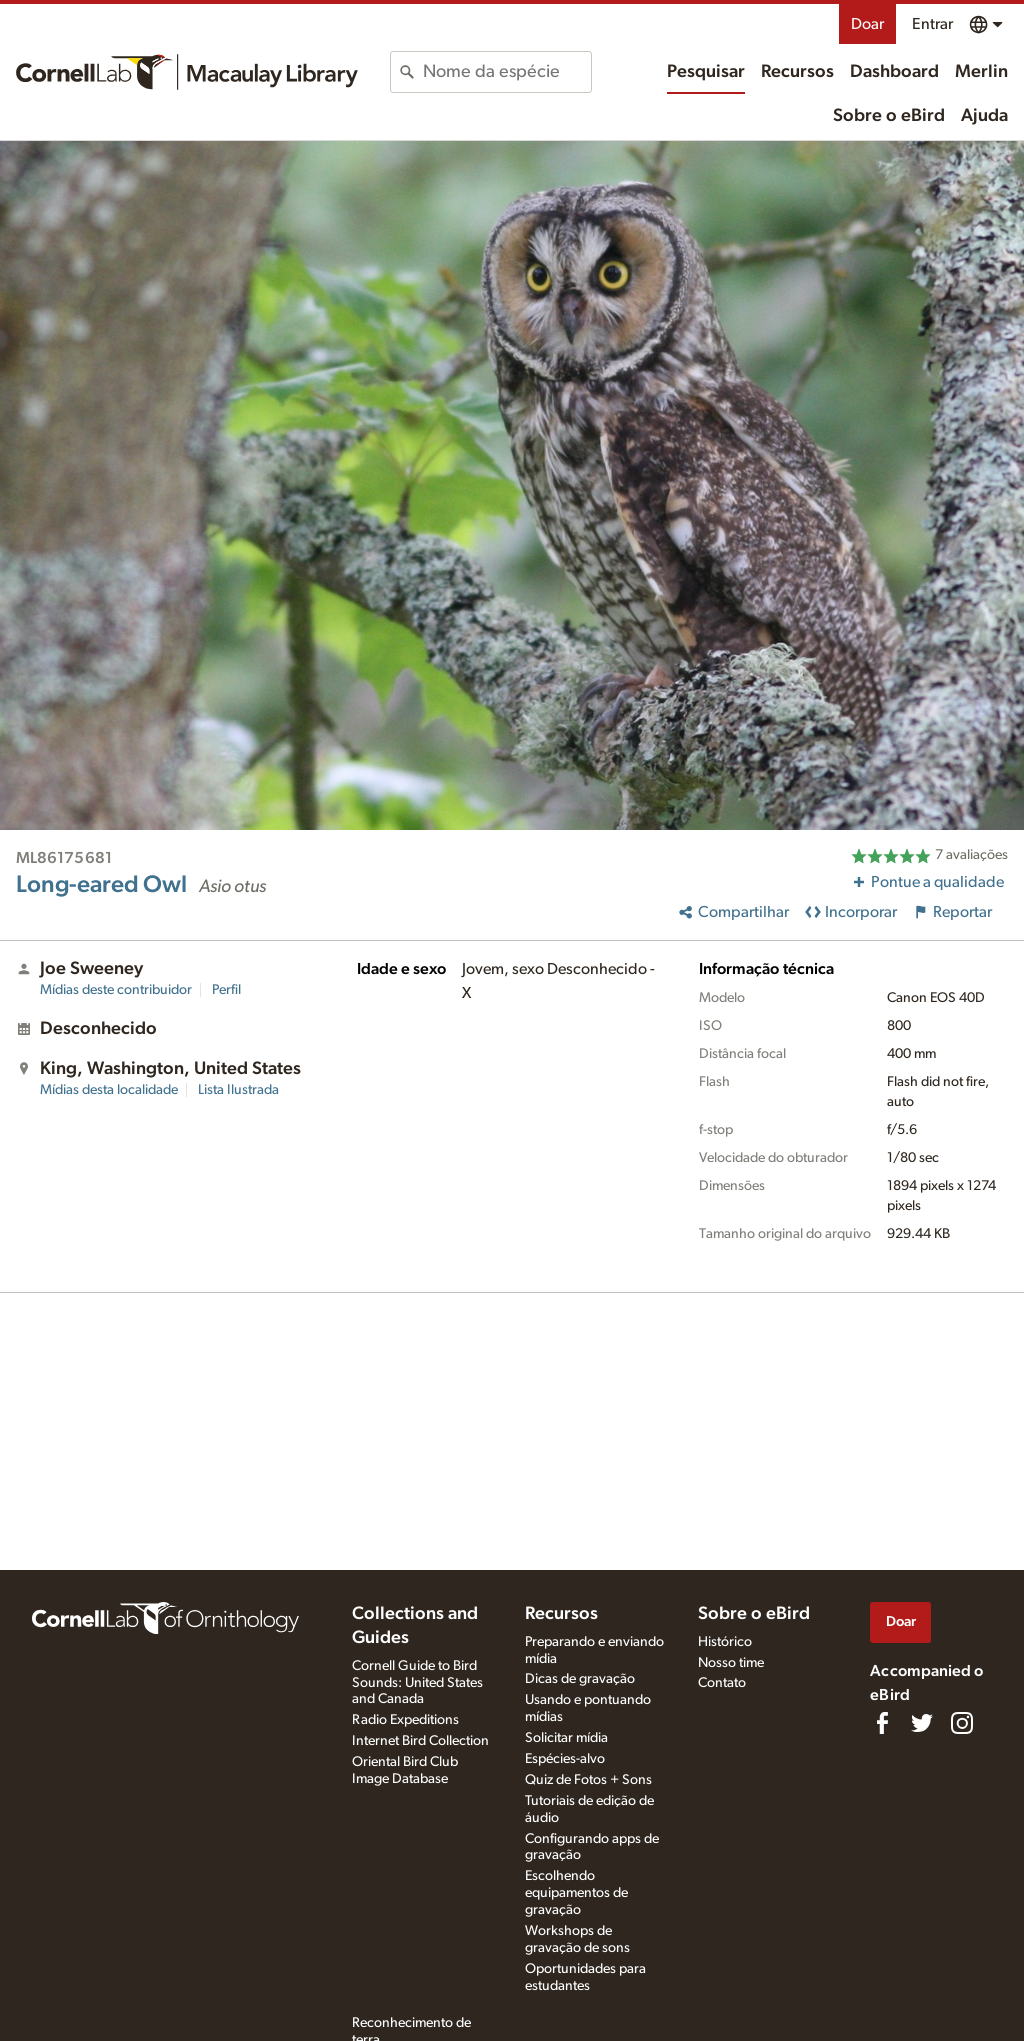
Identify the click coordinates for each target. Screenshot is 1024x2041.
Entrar (932, 24)
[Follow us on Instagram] (962, 1723)
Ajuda (984, 116)
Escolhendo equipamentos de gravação (576, 1893)
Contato (722, 1683)
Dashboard (894, 72)
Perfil (226, 990)
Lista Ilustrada (238, 1090)
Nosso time (731, 1663)
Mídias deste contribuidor (116, 990)
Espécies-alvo (565, 1759)
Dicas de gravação (580, 1679)
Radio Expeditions (405, 1720)
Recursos (797, 72)
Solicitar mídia (566, 1738)
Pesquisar (706, 72)
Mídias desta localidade (109, 1090)
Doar (867, 24)
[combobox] (506, 72)
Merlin (981, 72)
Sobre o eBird (889, 116)
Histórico (725, 1642)
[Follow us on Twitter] (922, 1723)
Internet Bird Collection (420, 1741)
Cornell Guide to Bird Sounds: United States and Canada (417, 1683)
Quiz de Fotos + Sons (588, 1780)
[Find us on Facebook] (882, 1723)
